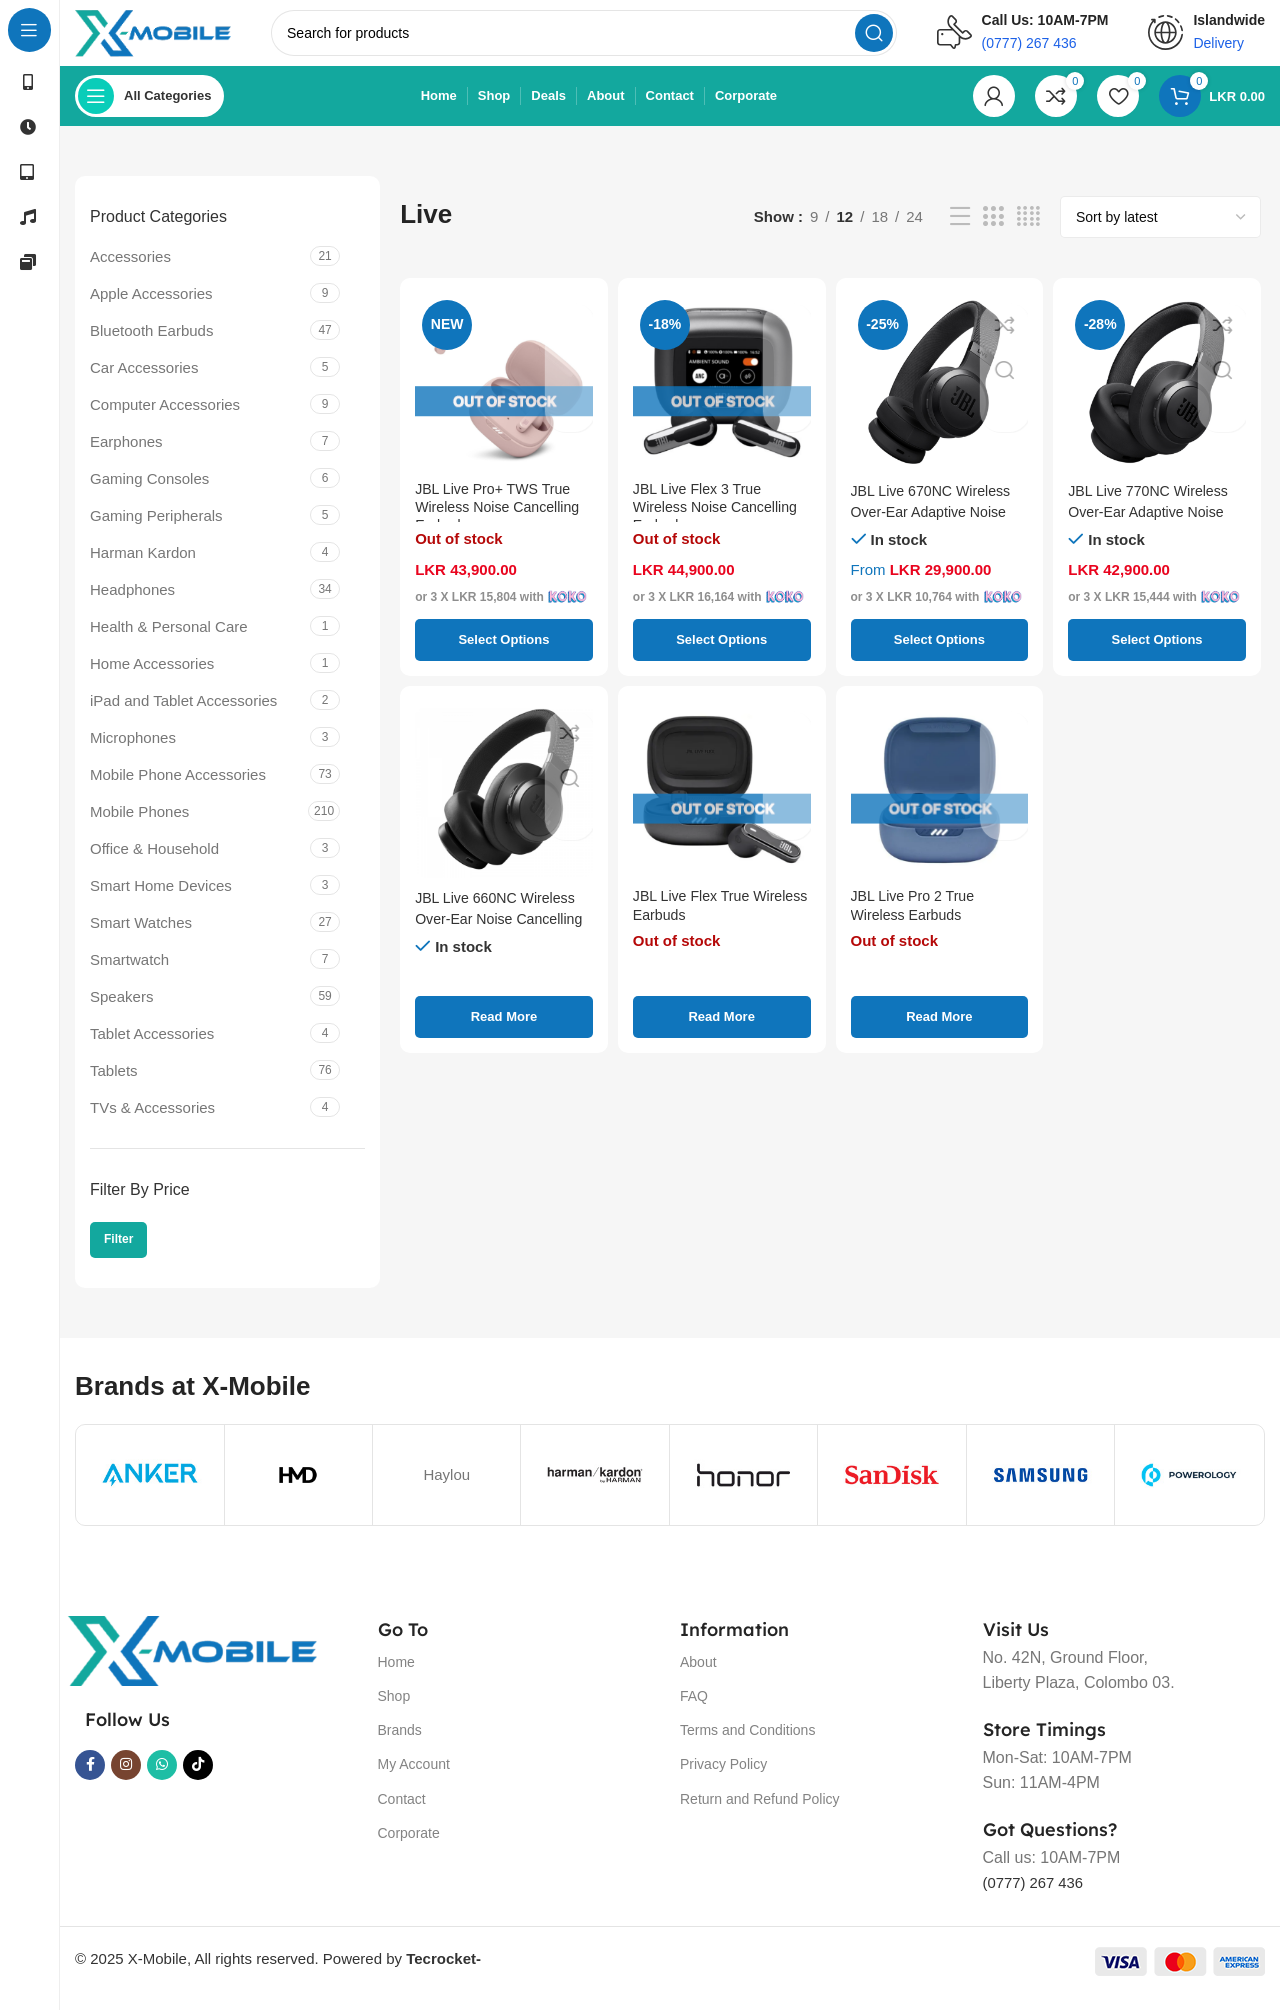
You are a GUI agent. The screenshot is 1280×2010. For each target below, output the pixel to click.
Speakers (121, 1010)
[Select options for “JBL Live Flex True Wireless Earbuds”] (722, 1031)
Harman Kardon (143, 566)
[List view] (960, 231)
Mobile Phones (139, 825)
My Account (414, 1779)
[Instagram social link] (126, 1779)
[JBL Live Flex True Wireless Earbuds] (722, 804)
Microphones (133, 751)
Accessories (130, 270)
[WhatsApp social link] (162, 1779)
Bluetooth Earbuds (151, 344)
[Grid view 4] (1028, 231)
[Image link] (192, 1663)
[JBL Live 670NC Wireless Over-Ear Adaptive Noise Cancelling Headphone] (940, 396)
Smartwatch (129, 973)
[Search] (603, 40)
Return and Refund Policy (760, 1813)
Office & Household (154, 862)
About (698, 1676)
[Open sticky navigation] (149, 110)
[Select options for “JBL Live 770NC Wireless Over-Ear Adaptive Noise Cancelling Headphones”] (1157, 654)
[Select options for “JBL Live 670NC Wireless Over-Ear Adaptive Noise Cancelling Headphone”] (940, 654)
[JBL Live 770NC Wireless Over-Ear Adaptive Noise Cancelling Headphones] (1157, 396)
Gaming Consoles (149, 492)
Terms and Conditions (747, 1744)
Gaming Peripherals (156, 529)
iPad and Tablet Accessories (183, 714)
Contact (402, 1813)
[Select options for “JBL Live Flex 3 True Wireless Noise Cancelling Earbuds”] (722, 654)
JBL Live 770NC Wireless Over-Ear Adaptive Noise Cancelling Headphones (1153, 525)
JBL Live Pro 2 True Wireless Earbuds (916, 922)
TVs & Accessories (152, 1121)
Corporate (409, 1847)
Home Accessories (152, 677)
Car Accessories (144, 381)
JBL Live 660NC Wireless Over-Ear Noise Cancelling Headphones (504, 932)
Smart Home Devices (161, 899)
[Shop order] (1160, 231)
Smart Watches (141, 936)
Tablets (114, 1084)
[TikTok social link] (198, 1779)
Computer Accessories (165, 418)
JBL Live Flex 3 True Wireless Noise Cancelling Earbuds (720, 525)
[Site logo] (172, 38)
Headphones (132, 603)
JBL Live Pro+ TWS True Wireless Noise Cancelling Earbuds (502, 525)
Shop (394, 1710)
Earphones (126, 455)
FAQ (694, 1710)
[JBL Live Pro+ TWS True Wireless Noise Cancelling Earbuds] (504, 396)
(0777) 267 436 (1037, 1897)
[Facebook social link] (90, 1779)
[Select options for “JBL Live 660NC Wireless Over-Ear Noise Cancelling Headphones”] (504, 1031)
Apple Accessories (151, 307)
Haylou (446, 1488)
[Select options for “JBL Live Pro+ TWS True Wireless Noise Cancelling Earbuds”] (504, 654)
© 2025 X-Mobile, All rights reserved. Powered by (278, 1972)
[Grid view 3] (993, 231)
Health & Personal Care (169, 640)
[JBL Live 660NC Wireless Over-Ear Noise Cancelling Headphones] (504, 804)
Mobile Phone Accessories (178, 788)
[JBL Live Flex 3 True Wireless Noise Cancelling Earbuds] (722, 396)
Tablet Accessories (152, 1047)
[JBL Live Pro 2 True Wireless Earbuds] (940, 804)
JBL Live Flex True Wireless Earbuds (695, 922)
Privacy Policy (723, 1779)
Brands (400, 1744)
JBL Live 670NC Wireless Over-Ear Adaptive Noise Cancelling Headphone (936, 525)
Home (396, 1676)
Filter (118, 1254)
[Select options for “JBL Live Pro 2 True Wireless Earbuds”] (940, 1031)
